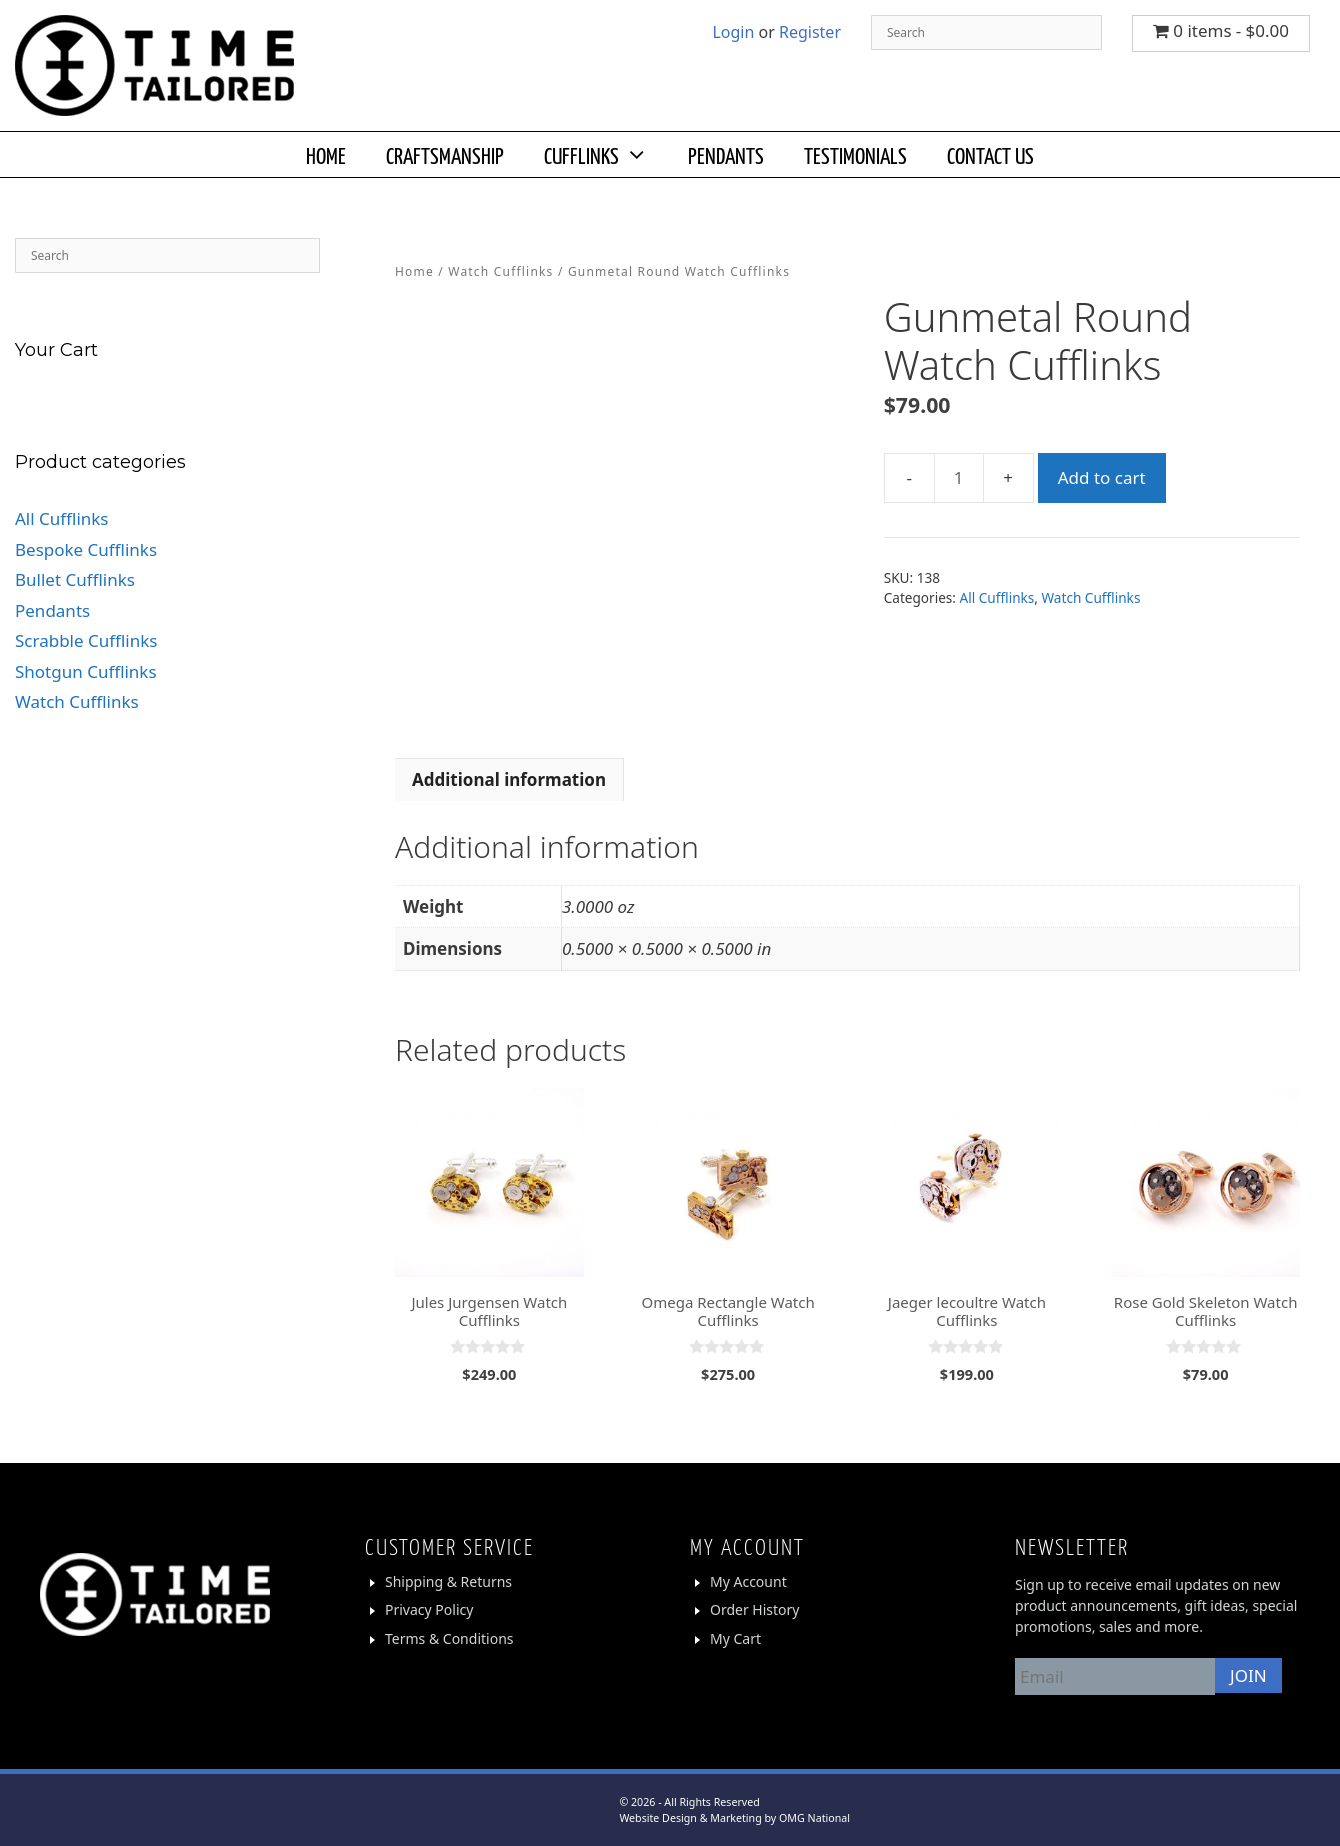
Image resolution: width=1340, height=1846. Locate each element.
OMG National (814, 1818)
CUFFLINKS (606, 154)
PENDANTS (726, 154)
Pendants (52, 610)
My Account (748, 1581)
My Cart (735, 1638)
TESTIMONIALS (855, 154)
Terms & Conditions (449, 1638)
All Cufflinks (997, 597)
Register (810, 32)
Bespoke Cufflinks (86, 549)
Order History (755, 1609)
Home (414, 271)
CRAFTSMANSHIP (445, 154)
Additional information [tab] (509, 779)
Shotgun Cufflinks (86, 671)
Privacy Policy (429, 1609)
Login (733, 32)
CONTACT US (990, 154)
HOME (326, 154)
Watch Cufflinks (500, 271)
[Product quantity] (959, 478)
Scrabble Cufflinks (86, 640)
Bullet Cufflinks (75, 579)
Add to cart (1102, 477)
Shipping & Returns (448, 1581)
